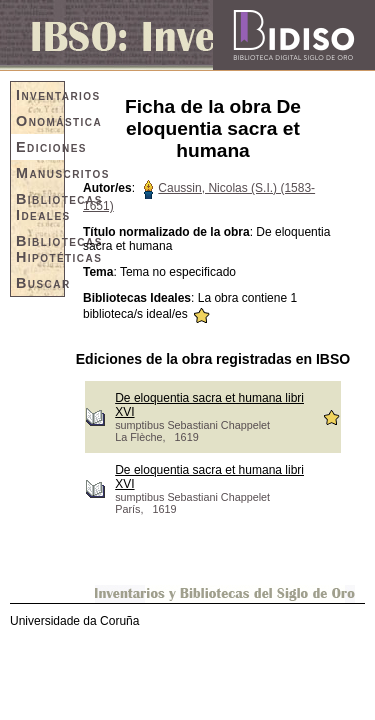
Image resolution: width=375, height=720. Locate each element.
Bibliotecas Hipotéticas (40, 249)
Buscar (40, 283)
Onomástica (40, 121)
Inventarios (40, 95)
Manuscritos (40, 173)
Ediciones (40, 147)
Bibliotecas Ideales (40, 207)
